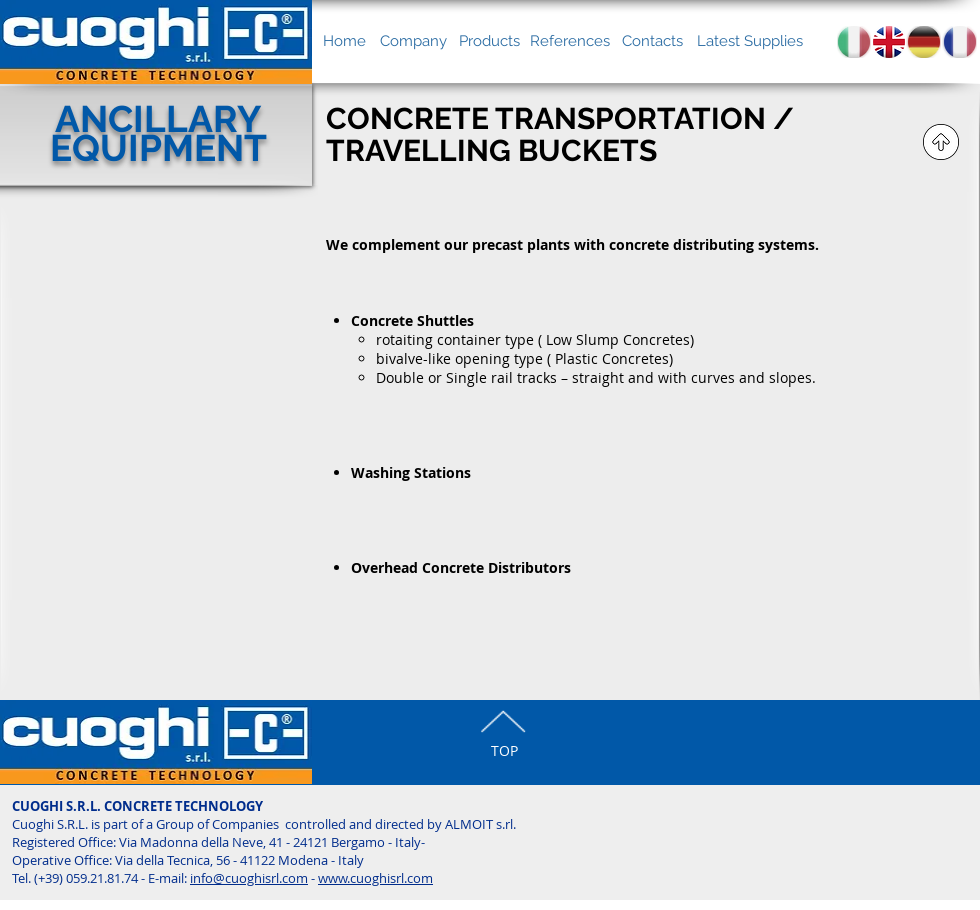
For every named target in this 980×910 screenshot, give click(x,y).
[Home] (344, 41)
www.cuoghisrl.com (375, 878)
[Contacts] (652, 41)
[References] (570, 41)
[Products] (489, 41)
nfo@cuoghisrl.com (250, 878)
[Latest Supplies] (750, 41)
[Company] (413, 41)
